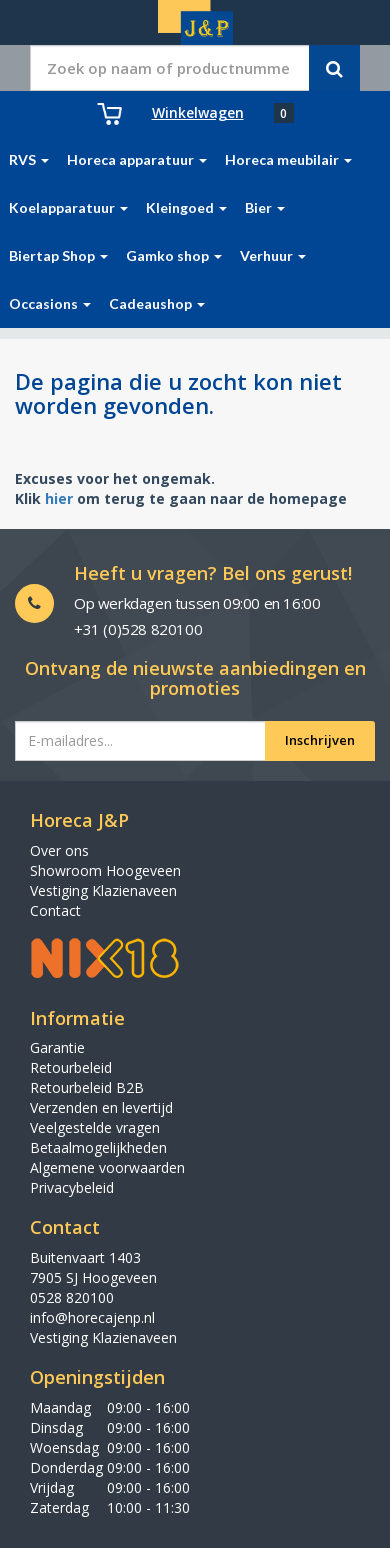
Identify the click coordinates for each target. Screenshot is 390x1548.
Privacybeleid (72, 1187)
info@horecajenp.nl (92, 1317)
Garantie (57, 1047)
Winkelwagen (198, 112)
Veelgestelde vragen (95, 1127)
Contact (55, 910)
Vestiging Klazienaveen (103, 890)
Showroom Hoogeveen (105, 870)
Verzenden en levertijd (101, 1107)
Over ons (59, 850)
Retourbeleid (71, 1067)
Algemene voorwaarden (107, 1167)
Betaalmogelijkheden (98, 1147)
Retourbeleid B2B (87, 1087)
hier (59, 498)
